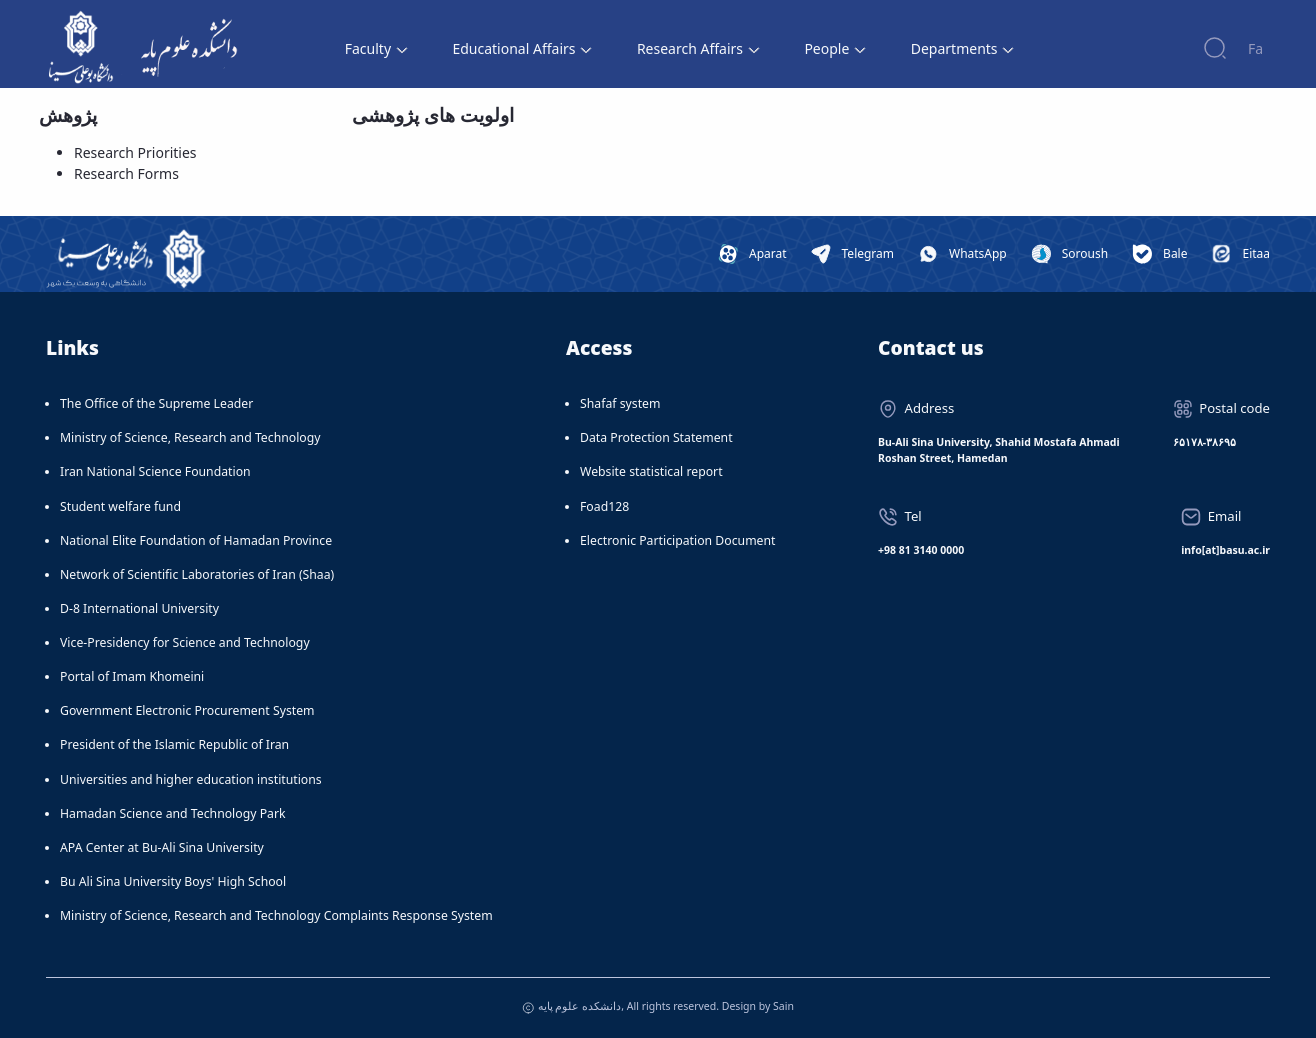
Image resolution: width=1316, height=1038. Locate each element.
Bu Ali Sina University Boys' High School (173, 881)
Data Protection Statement (656, 437)
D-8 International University (139, 608)
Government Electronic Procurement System (187, 710)
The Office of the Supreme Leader (156, 403)
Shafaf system (620, 403)
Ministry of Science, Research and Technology (190, 437)
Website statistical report (651, 471)
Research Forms (126, 173)
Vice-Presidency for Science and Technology (185, 642)
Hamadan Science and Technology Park (173, 813)
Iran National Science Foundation (155, 471)
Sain (783, 1006)
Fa (1255, 48)
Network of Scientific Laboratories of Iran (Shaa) (197, 574)
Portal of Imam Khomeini (132, 676)
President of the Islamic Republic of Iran (174, 744)
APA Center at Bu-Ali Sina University (162, 847)
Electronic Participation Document (678, 540)
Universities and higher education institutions (191, 779)
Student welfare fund (120, 506)
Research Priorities (135, 152)
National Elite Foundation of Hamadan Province (196, 540)
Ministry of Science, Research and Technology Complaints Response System (276, 915)
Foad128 (604, 506)
